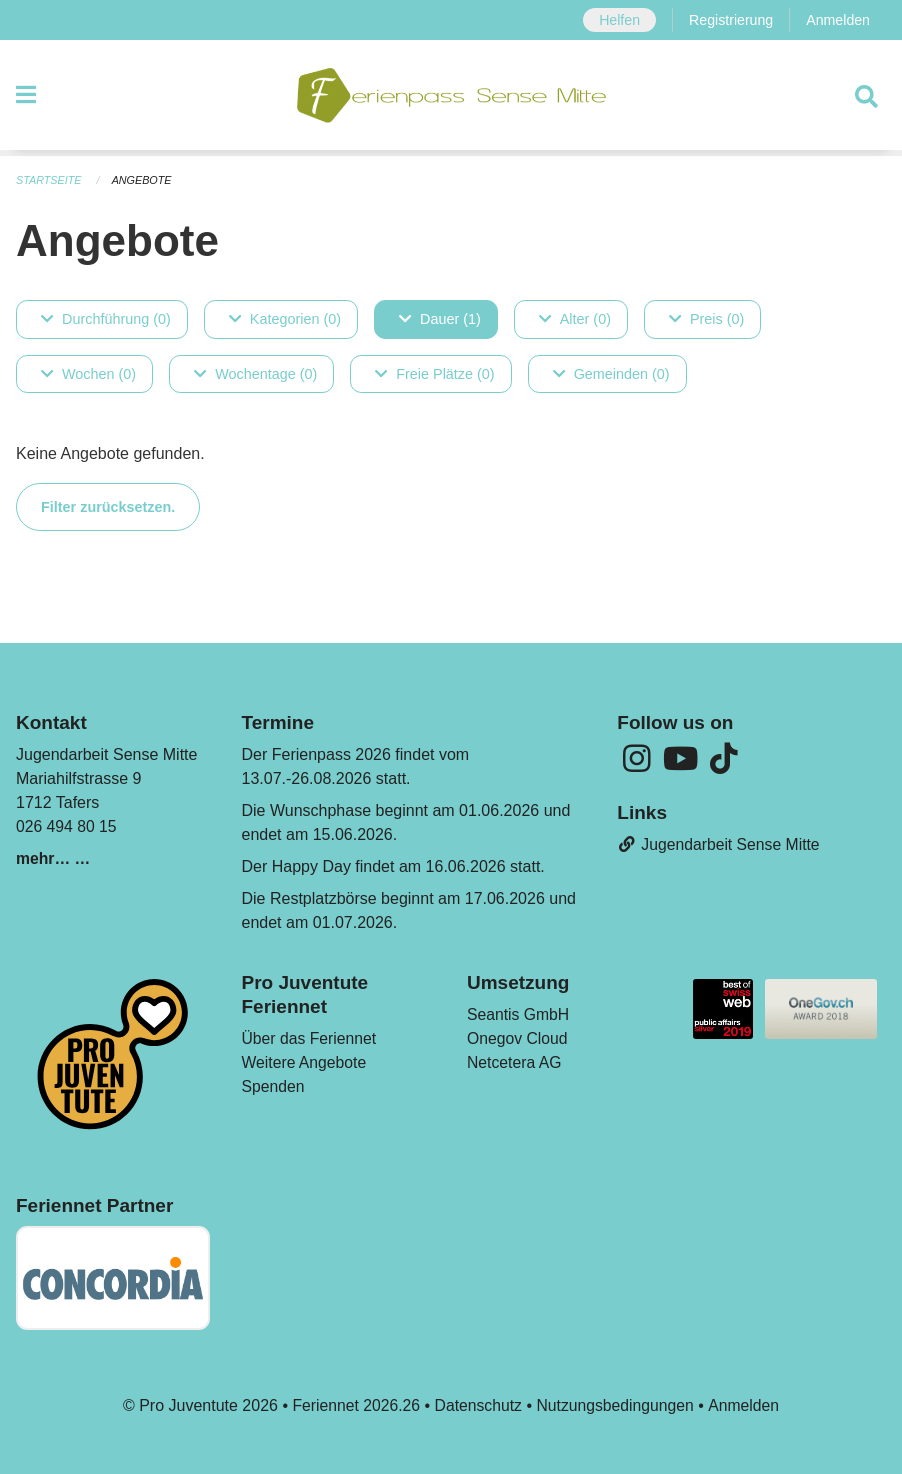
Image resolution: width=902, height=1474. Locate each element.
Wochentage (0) (255, 374)
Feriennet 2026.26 (354, 1405)
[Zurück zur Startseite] (451, 98)
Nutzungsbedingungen (617, 1405)
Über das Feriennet (310, 1039)
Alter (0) (575, 319)
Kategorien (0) (285, 319)
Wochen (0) (88, 374)
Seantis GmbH (519, 1015)
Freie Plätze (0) (434, 374)
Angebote (143, 180)
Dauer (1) (440, 319)
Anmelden (837, 20)
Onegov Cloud (518, 1039)
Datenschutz (477, 1405)
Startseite (49, 180)
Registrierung (730, 20)
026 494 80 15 (67, 827)
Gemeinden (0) (611, 374)
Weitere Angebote (305, 1063)
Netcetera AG (515, 1063)
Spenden (274, 1087)
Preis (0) (706, 319)
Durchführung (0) (106, 319)
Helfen (617, 20)
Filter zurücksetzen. (108, 507)
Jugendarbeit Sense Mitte (720, 846)
